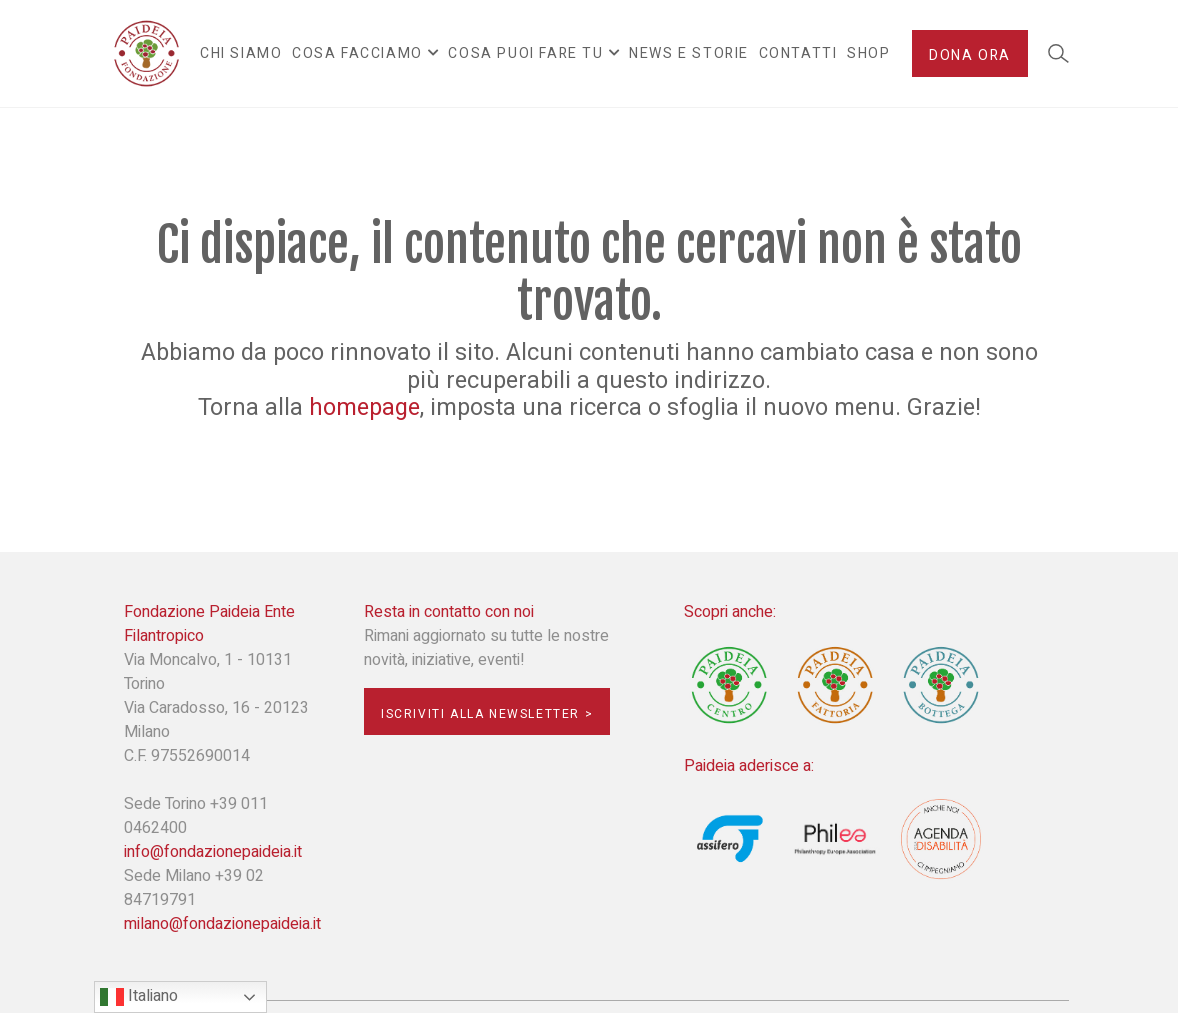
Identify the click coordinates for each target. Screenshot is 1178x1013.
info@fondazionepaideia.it (213, 852)
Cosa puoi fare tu (525, 53)
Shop (868, 53)
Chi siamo (241, 53)
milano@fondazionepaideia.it (222, 924)
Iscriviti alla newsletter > (487, 714)
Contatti (798, 53)
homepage (364, 408)
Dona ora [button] (970, 55)
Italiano (139, 996)
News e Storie (689, 53)
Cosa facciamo (357, 53)
